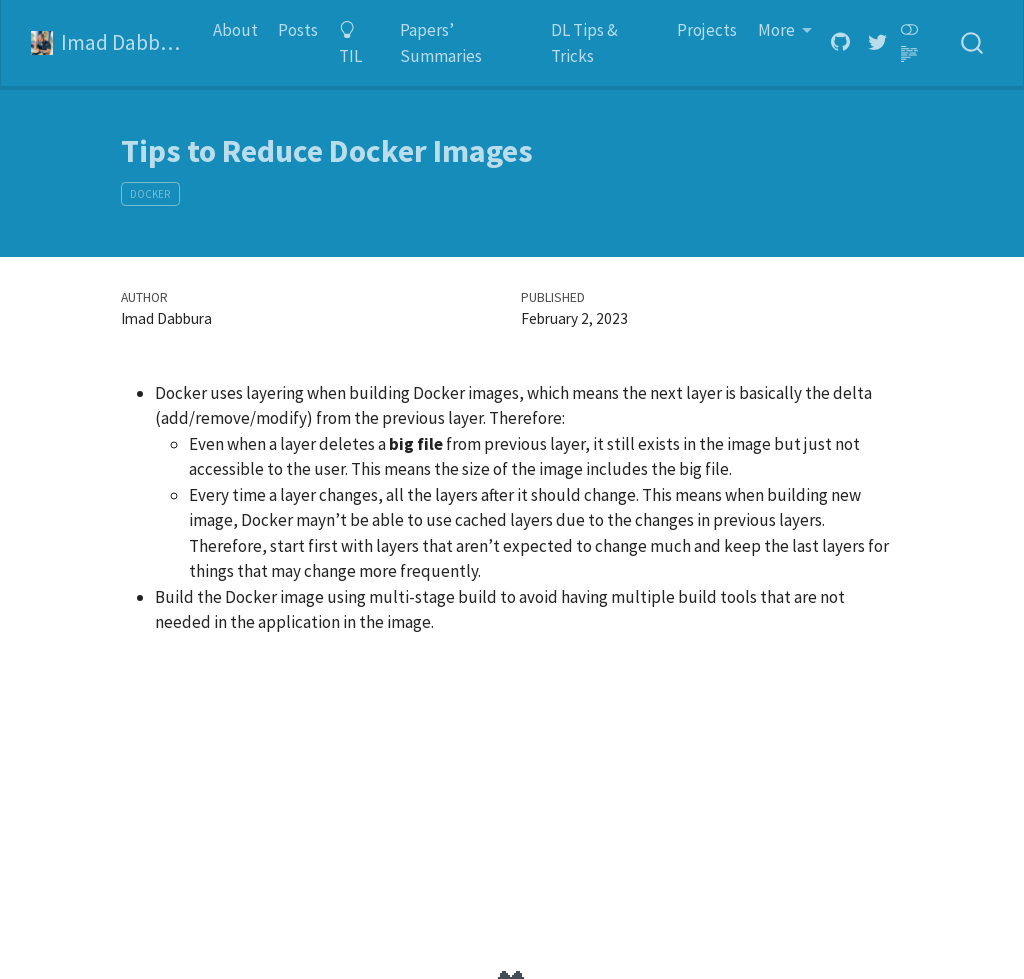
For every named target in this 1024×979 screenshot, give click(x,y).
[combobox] (973, 43)
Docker (150, 194)
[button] (785, 31)
